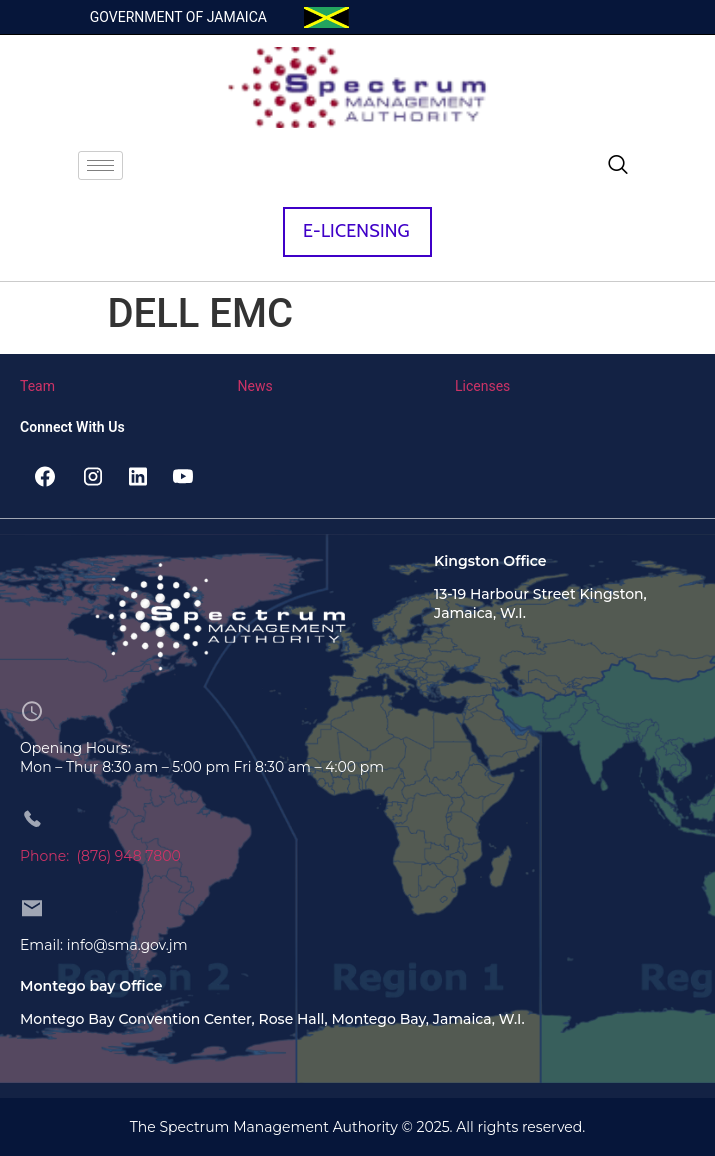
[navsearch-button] (618, 166)
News (255, 386)
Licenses (482, 386)
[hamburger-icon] (100, 165)
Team (37, 386)
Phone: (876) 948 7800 (100, 856)
